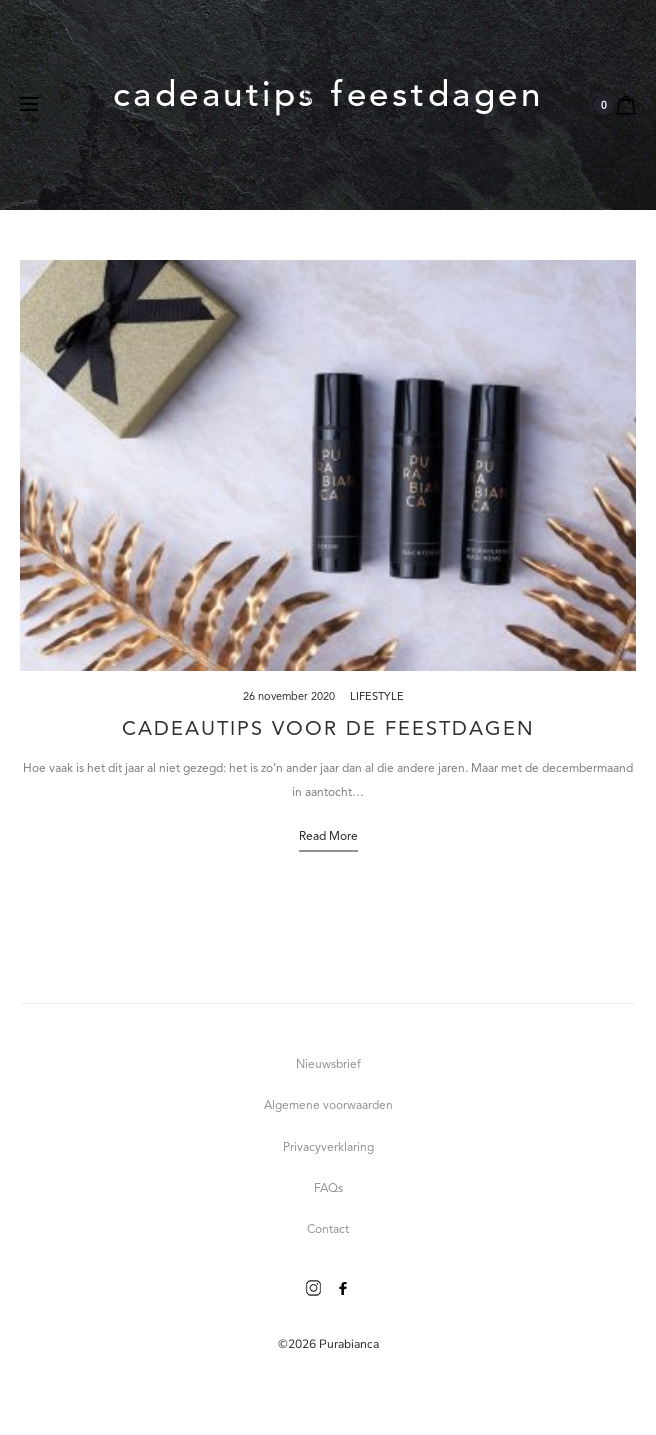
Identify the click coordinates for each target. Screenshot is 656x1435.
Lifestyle (377, 697)
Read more (328, 837)
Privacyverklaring (328, 1148)
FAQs (328, 1189)
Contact (328, 1230)
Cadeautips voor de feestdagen (328, 730)
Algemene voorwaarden (328, 1106)
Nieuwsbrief (328, 1065)
